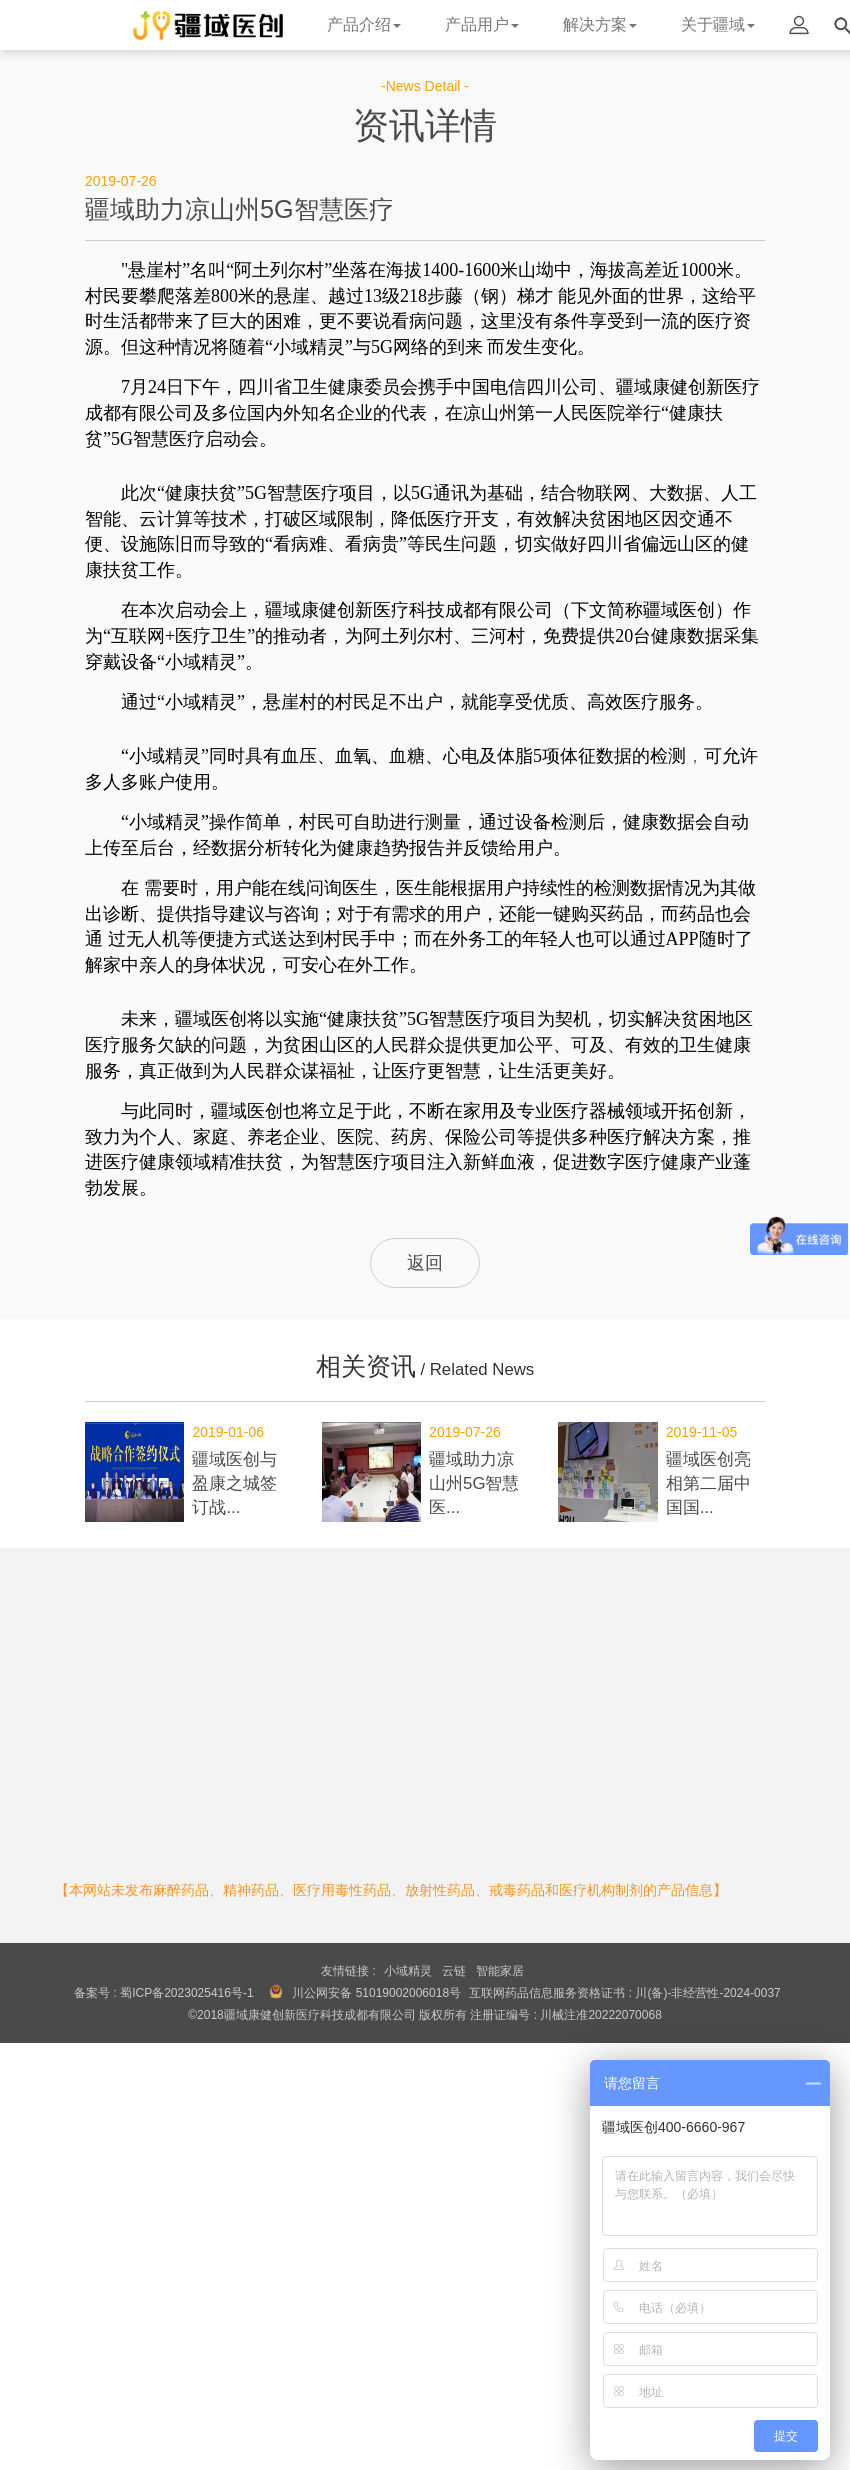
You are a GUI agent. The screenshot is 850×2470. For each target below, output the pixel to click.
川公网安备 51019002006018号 (376, 1993)
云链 (454, 1971)
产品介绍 (364, 24)
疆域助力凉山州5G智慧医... (474, 1483)
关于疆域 (718, 24)
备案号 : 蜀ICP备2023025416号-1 (163, 1993)
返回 (425, 1263)
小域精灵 (408, 1971)
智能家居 (500, 1971)
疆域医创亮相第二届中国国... (708, 1483)
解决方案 (600, 24)
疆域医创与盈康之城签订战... (234, 1483)
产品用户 (482, 24)
